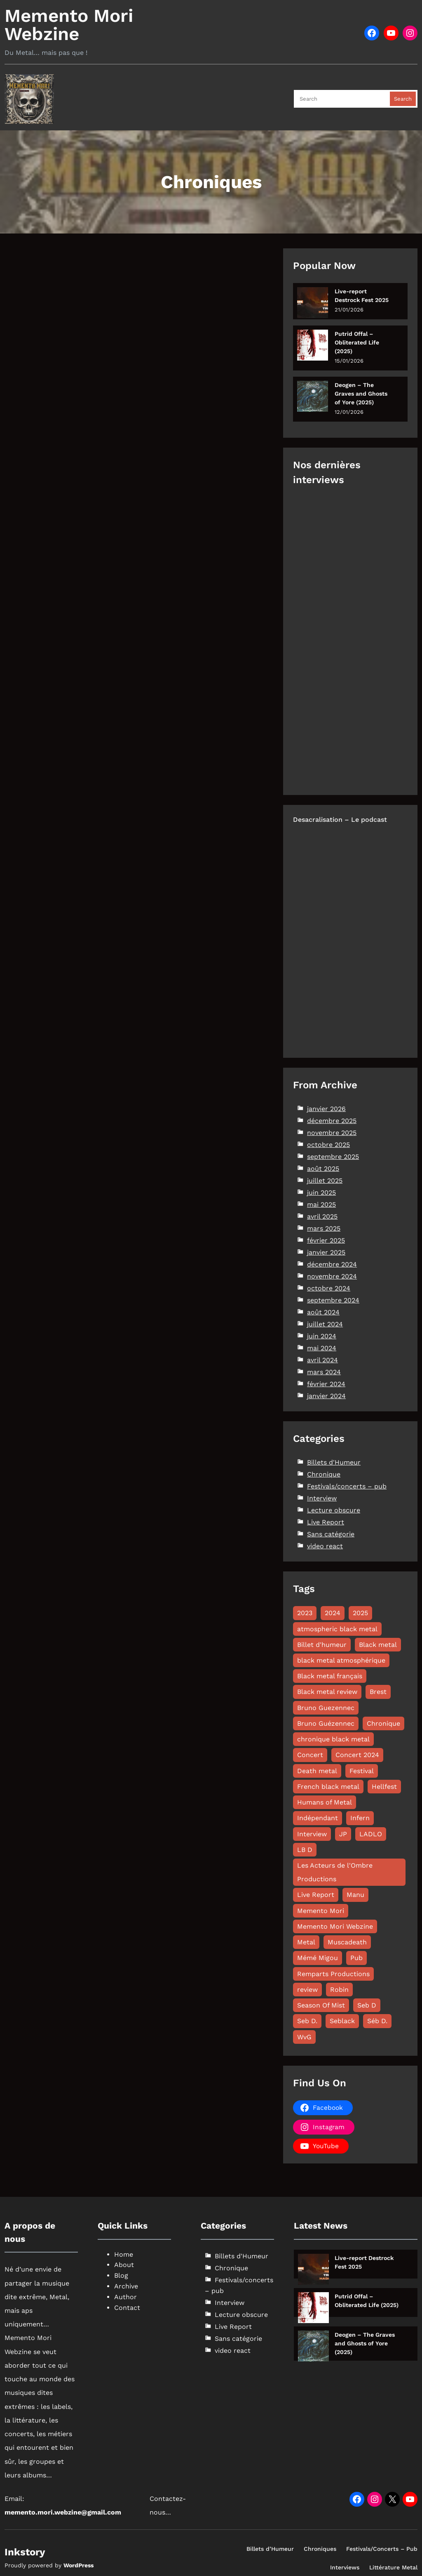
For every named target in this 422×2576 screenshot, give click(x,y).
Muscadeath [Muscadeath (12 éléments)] (347, 1942)
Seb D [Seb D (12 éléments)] (366, 2005)
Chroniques (320, 2548)
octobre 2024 (328, 1288)
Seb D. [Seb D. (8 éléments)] (307, 2021)
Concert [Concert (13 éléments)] (310, 1755)
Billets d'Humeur (334, 1462)
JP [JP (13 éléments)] (343, 1834)
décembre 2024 (332, 1264)
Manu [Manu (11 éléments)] (355, 1895)
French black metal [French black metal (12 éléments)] (328, 1786)
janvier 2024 (326, 1396)
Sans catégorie (330, 1534)
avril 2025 (322, 1216)
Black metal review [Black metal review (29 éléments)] (327, 1692)
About (124, 2265)
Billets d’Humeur (270, 2548)
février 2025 (326, 1240)
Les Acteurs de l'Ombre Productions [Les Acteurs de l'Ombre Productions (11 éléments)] (335, 1872)
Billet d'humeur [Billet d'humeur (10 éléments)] (322, 1645)
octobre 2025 (328, 1145)
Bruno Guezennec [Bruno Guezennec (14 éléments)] (325, 1708)
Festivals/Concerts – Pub (381, 2548)
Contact (127, 2308)
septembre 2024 (333, 1300)
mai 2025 (321, 1204)
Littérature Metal (393, 2567)
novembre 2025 (331, 1133)
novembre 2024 (332, 1276)
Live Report (325, 1522)
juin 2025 (321, 1192)
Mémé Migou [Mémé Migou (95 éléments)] (317, 1958)
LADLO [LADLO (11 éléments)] (370, 1834)
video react (325, 1546)
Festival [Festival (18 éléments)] (361, 1771)
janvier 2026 (326, 1109)
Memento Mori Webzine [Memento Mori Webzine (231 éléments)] (335, 1926)
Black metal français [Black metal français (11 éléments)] (329, 1676)
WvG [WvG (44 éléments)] (304, 2037)
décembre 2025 (331, 1121)
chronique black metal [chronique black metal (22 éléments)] (333, 1739)
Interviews (344, 2567)
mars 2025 (323, 1228)
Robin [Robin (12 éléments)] (339, 1989)
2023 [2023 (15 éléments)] (304, 1613)
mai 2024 (321, 1348)
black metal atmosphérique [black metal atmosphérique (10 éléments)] (341, 1660)
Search (403, 99)
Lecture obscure (333, 1510)
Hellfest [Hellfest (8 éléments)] (384, 1786)
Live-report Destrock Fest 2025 (362, 295)
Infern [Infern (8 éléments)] (360, 1818)
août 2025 (323, 1168)
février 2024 (326, 1384)
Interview (322, 1498)
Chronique (323, 1474)
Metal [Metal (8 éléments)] (306, 1942)
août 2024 (323, 1312)
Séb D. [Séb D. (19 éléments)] (377, 2021)
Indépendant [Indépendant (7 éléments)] (317, 1818)
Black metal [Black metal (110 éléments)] (378, 1645)
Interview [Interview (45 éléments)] (312, 1834)
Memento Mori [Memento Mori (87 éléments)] (320, 1911)
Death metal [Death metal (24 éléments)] (317, 1771)
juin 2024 (321, 1336)
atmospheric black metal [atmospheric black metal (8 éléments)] (337, 1629)
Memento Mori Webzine (69, 25)
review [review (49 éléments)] (307, 1989)
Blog (121, 2275)
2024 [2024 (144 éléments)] (332, 1613)
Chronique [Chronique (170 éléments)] (383, 1723)
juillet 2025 (324, 1180)
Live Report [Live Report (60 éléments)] (315, 1895)
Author (125, 2297)
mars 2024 (324, 1372)
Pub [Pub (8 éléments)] (356, 1958)
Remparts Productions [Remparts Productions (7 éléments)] (333, 1974)
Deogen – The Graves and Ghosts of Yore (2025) (361, 394)
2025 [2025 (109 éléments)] (360, 1613)
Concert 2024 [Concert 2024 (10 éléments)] (357, 1755)
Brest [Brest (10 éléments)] (378, 1692)
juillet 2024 (325, 1324)
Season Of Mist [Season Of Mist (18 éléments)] (321, 2005)
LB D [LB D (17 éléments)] (304, 1850)
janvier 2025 (326, 1252)
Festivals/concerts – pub (347, 1486)
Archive (126, 2286)
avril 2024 (322, 1360)
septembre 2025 (333, 1157)
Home (123, 2254)
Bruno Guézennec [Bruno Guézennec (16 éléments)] (325, 1723)
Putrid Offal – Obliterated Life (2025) (357, 342)
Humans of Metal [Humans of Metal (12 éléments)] (324, 1802)
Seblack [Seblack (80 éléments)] (342, 2021)
